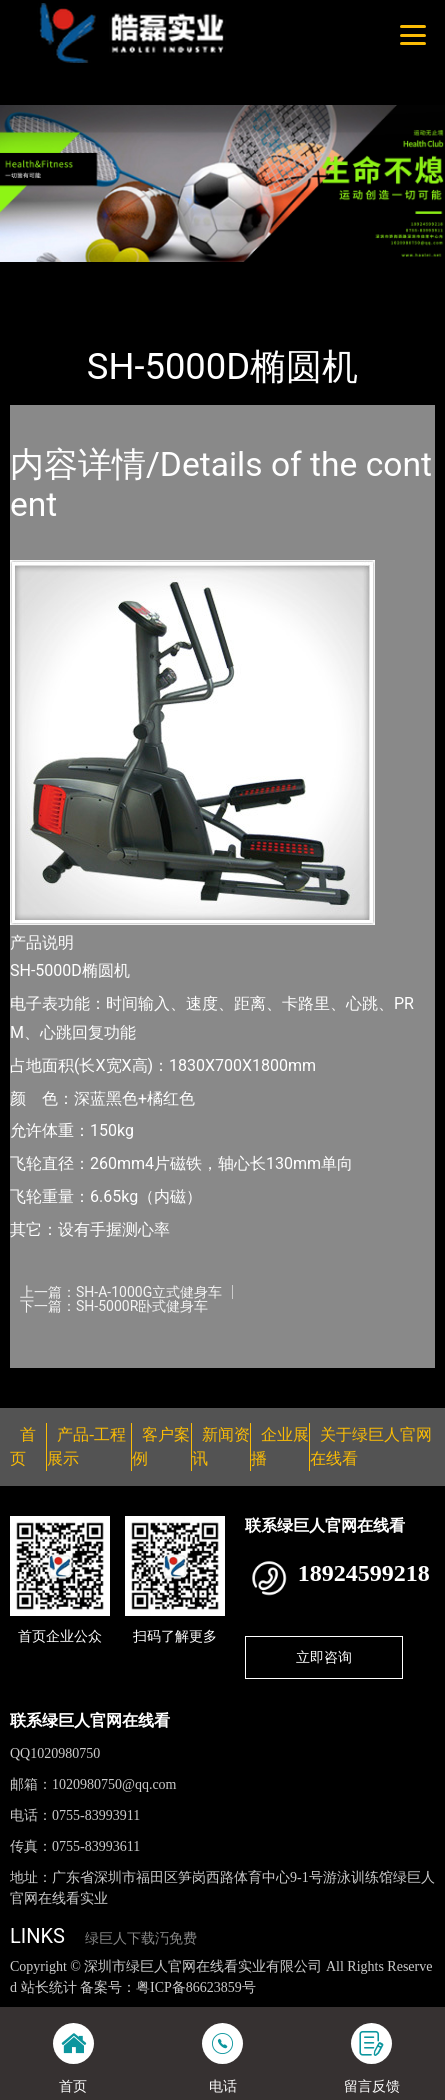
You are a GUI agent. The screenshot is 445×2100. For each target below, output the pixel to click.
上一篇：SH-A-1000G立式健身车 (121, 1292)
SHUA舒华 (223, 275)
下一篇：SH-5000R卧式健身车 (114, 1306)
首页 (43, 275)
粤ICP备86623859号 (196, 1987)
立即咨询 (324, 1657)
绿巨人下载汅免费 (141, 1938)
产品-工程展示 (124, 275)
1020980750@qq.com (114, 1784)
